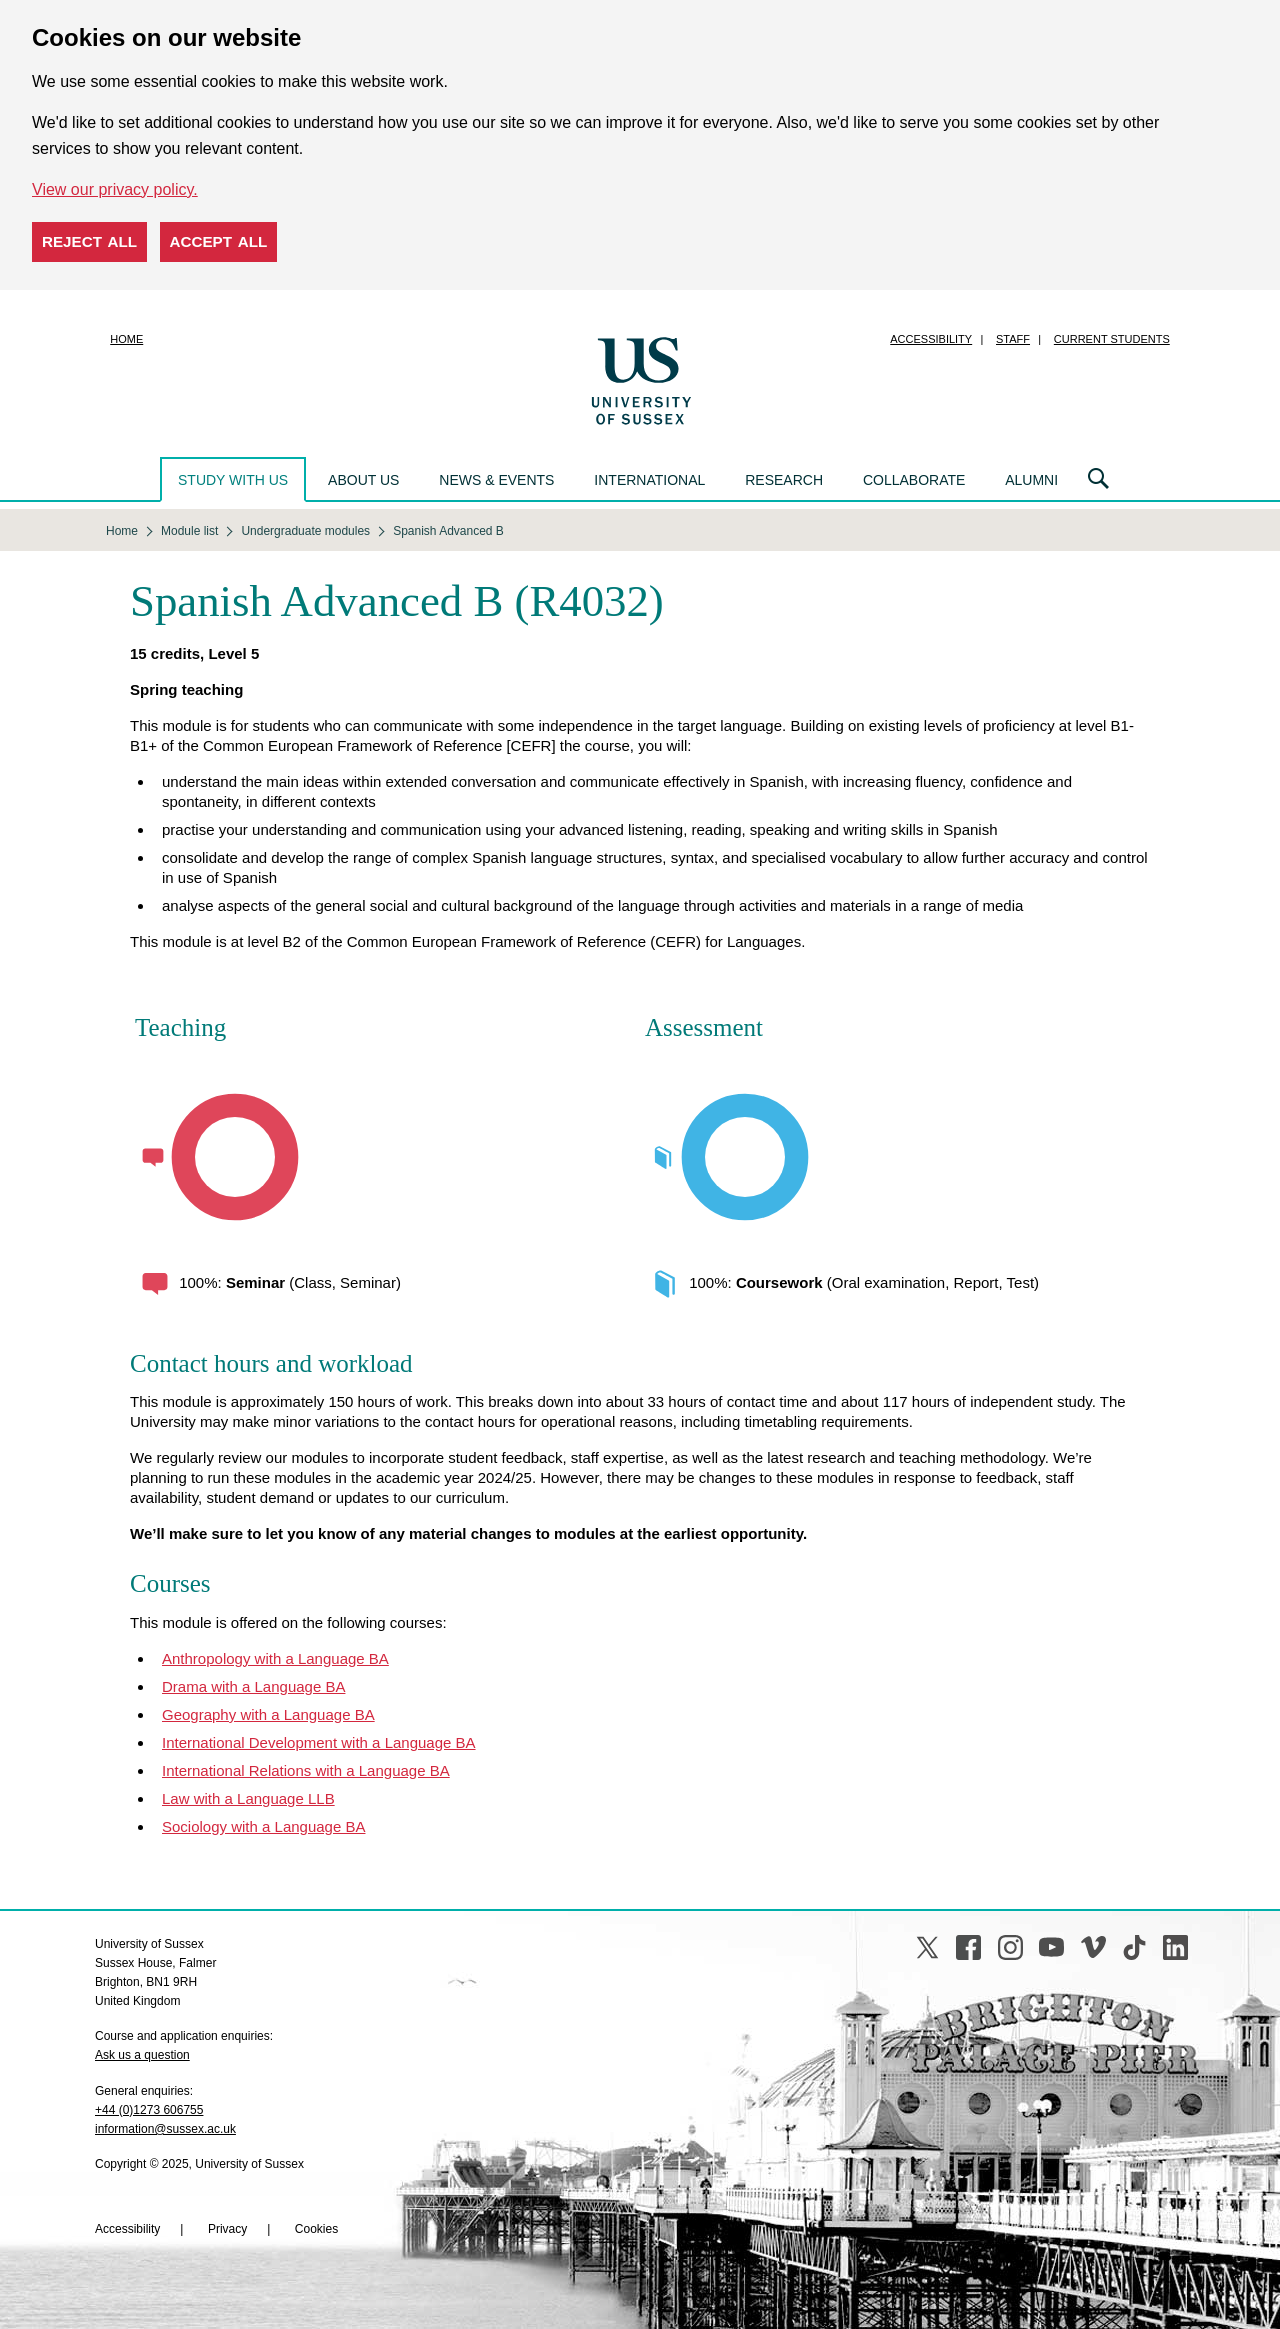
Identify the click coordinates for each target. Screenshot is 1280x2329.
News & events (496, 480)
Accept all (219, 241)
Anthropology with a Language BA (275, 1658)
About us (363, 480)
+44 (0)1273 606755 (149, 2110)
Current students (1112, 339)
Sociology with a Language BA (263, 1826)
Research (784, 480)
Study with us (233, 480)
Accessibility (931, 339)
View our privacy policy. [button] (115, 189)
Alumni (1031, 480)
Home (126, 339)
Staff (1013, 339)
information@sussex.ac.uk (165, 2129)
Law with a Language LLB (248, 1798)
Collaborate (914, 480)
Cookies (316, 2229)
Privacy (227, 2229)
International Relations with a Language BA (306, 1770)
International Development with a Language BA (319, 1742)
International (649, 480)
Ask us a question (142, 2055)
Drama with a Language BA (253, 1686)
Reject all (89, 241)
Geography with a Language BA (268, 1714)
